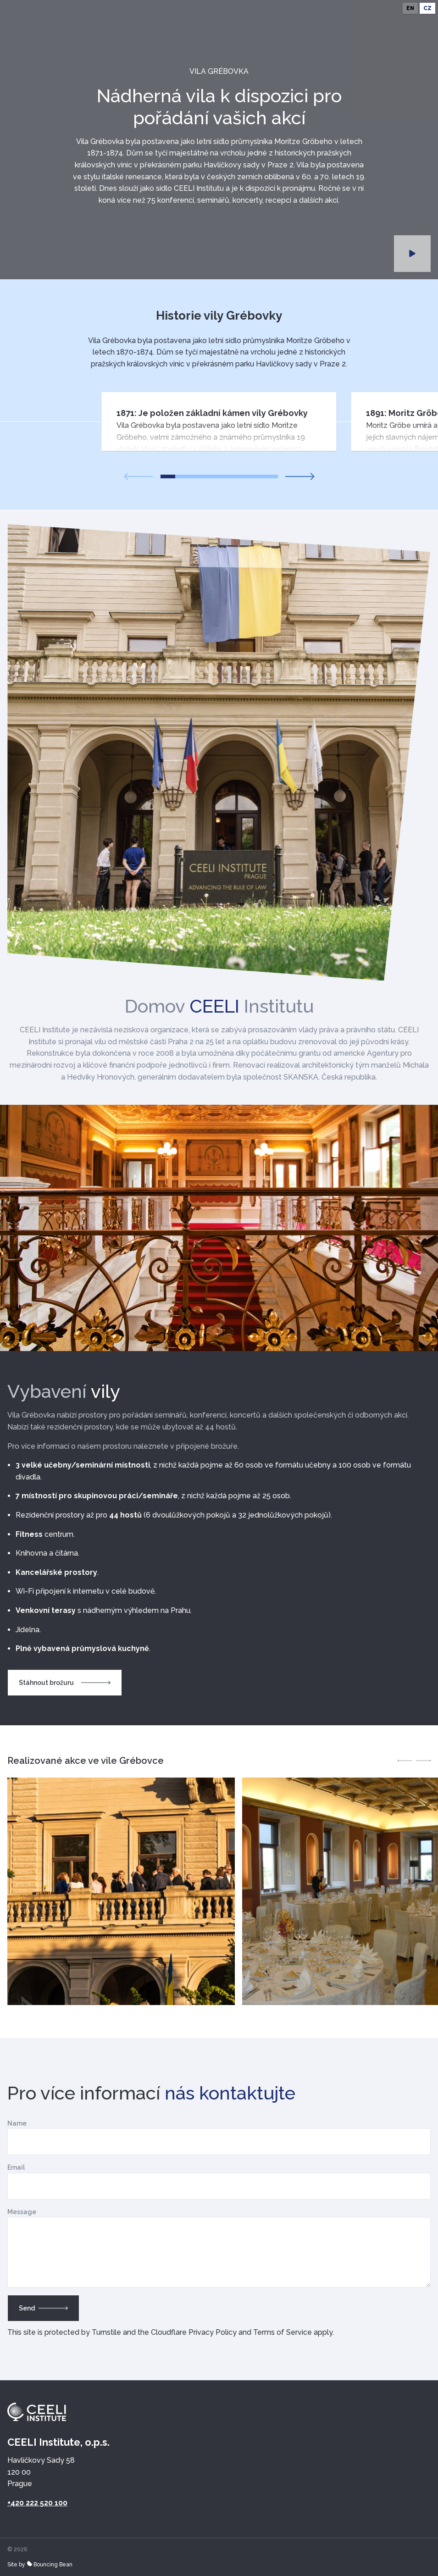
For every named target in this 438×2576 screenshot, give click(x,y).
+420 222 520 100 (37, 2502)
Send (43, 2308)
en (410, 8)
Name (17, 2123)
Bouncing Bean (49, 2564)
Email (16, 2167)
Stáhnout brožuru (65, 1682)
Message (21, 2212)
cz (427, 8)
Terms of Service (282, 2332)
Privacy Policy (213, 2332)
